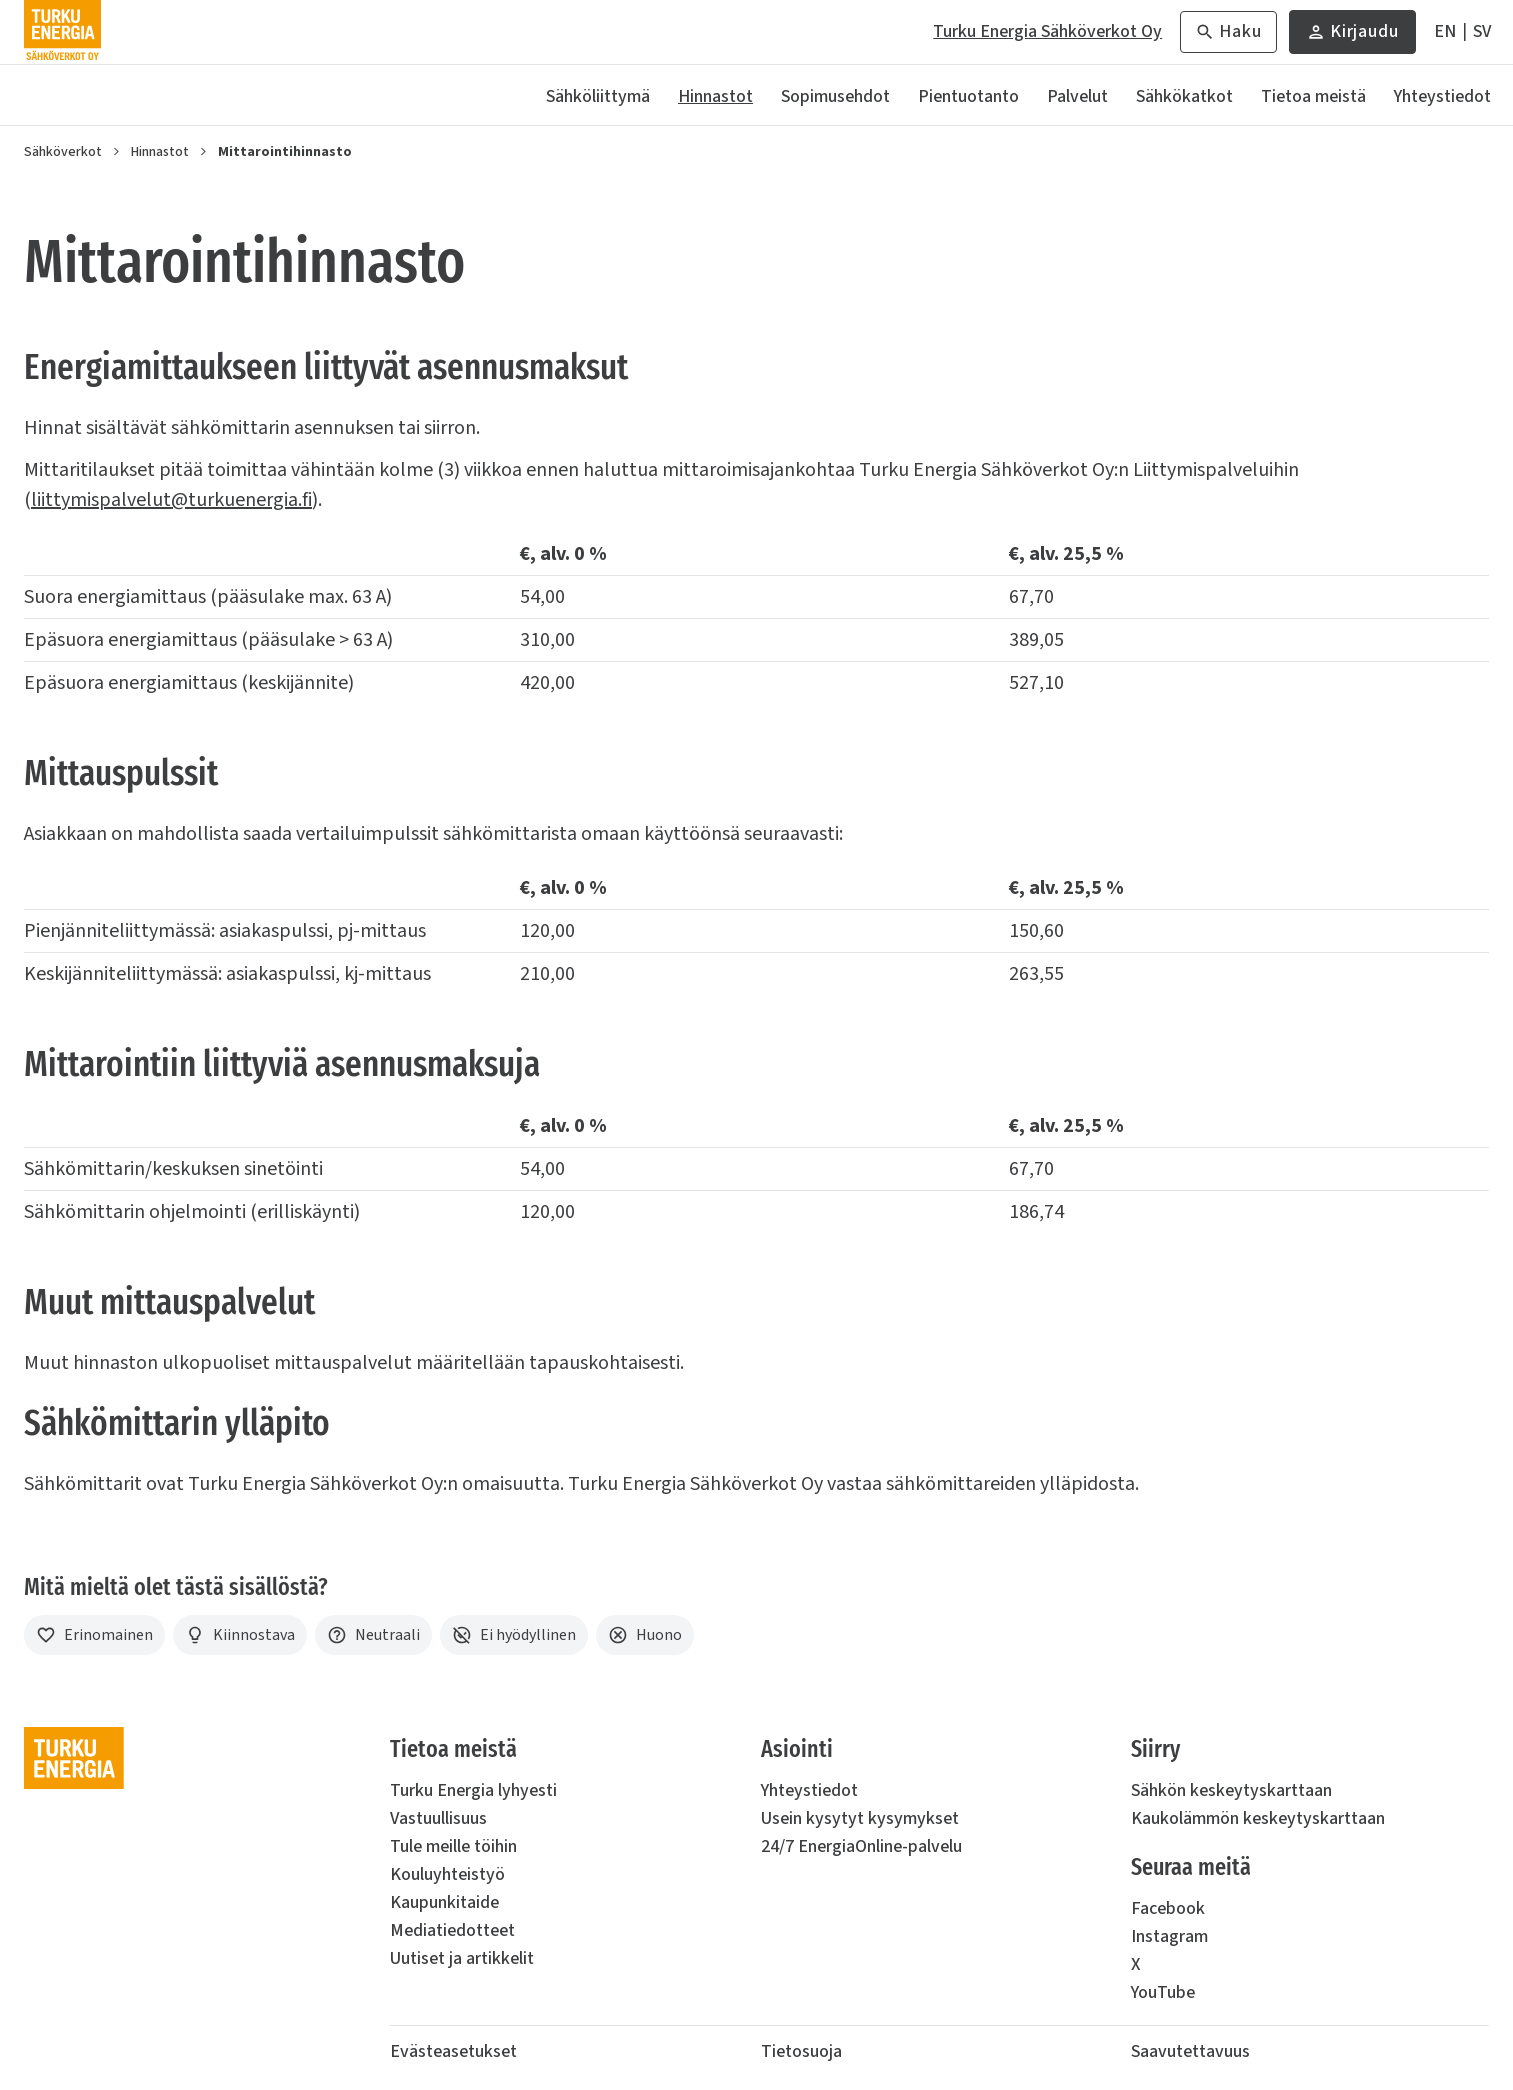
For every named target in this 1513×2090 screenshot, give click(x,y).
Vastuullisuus (438, 1818)
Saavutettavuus (1190, 2051)
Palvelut (1077, 96)
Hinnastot (715, 96)
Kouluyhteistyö (447, 1874)
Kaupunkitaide (444, 1902)
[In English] (1445, 32)
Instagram (1169, 1936)
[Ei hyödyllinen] (514, 1635)
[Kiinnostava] (240, 1635)
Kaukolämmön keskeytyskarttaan (1258, 1818)
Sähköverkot (63, 152)
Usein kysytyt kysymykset (860, 1818)
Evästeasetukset (453, 2051)
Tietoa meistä (1313, 96)
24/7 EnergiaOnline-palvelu (861, 1846)
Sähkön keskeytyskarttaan (1231, 1790)
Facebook (1168, 1908)
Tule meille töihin (453, 1846)
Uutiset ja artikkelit (462, 1958)
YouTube (1163, 1992)
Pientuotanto (968, 96)
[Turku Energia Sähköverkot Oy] (62, 32)
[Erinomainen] (94, 1635)
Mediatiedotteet (452, 1930)
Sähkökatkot (1184, 96)
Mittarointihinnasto (285, 152)
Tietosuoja (801, 2051)
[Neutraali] (373, 1635)
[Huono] (645, 1635)
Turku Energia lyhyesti (473, 1790)
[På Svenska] (1482, 32)
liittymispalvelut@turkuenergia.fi (171, 500)
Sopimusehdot (835, 96)
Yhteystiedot (1442, 96)
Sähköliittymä (598, 96)
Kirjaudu (1352, 36)
